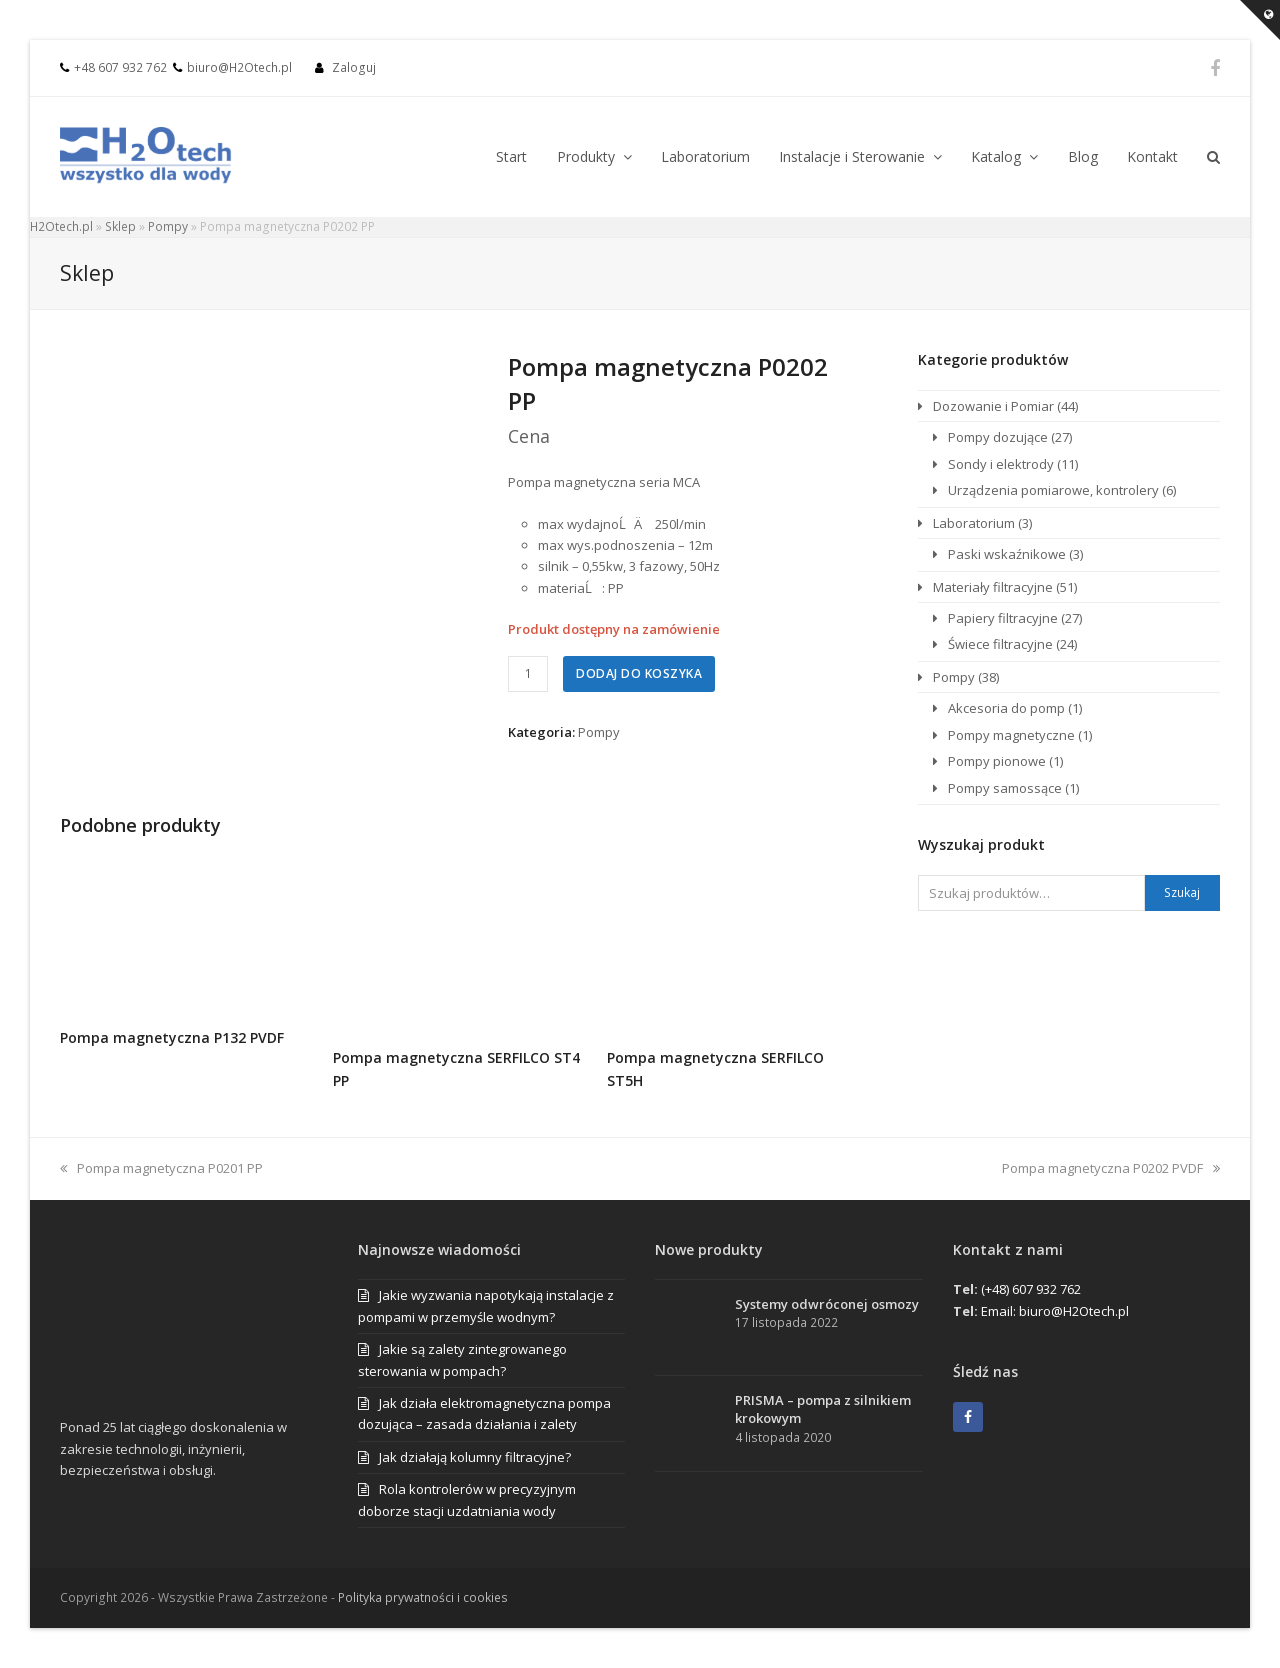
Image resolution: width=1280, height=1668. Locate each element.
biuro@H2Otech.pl (239, 67)
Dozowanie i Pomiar (993, 406)
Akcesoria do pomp (1006, 708)
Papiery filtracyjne (1003, 618)
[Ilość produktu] (528, 674)
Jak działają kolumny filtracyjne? (475, 1457)
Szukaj (1182, 892)
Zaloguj (354, 67)
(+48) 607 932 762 (1031, 1289)
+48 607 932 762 (120, 67)
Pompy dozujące (998, 437)
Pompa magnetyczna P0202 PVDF (1111, 1168)
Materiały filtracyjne (993, 587)
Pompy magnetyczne (1011, 735)
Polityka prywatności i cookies (423, 1597)
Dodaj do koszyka (639, 673)
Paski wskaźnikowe (1007, 554)
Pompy (168, 226)
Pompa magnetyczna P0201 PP (161, 1168)
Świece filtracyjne (1000, 644)
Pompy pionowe (997, 761)
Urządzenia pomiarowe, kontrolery (1053, 490)
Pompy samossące (1005, 788)
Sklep (120, 226)
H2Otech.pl (61, 226)
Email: (1000, 1311)
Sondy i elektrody (1001, 464)
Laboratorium (974, 523)
